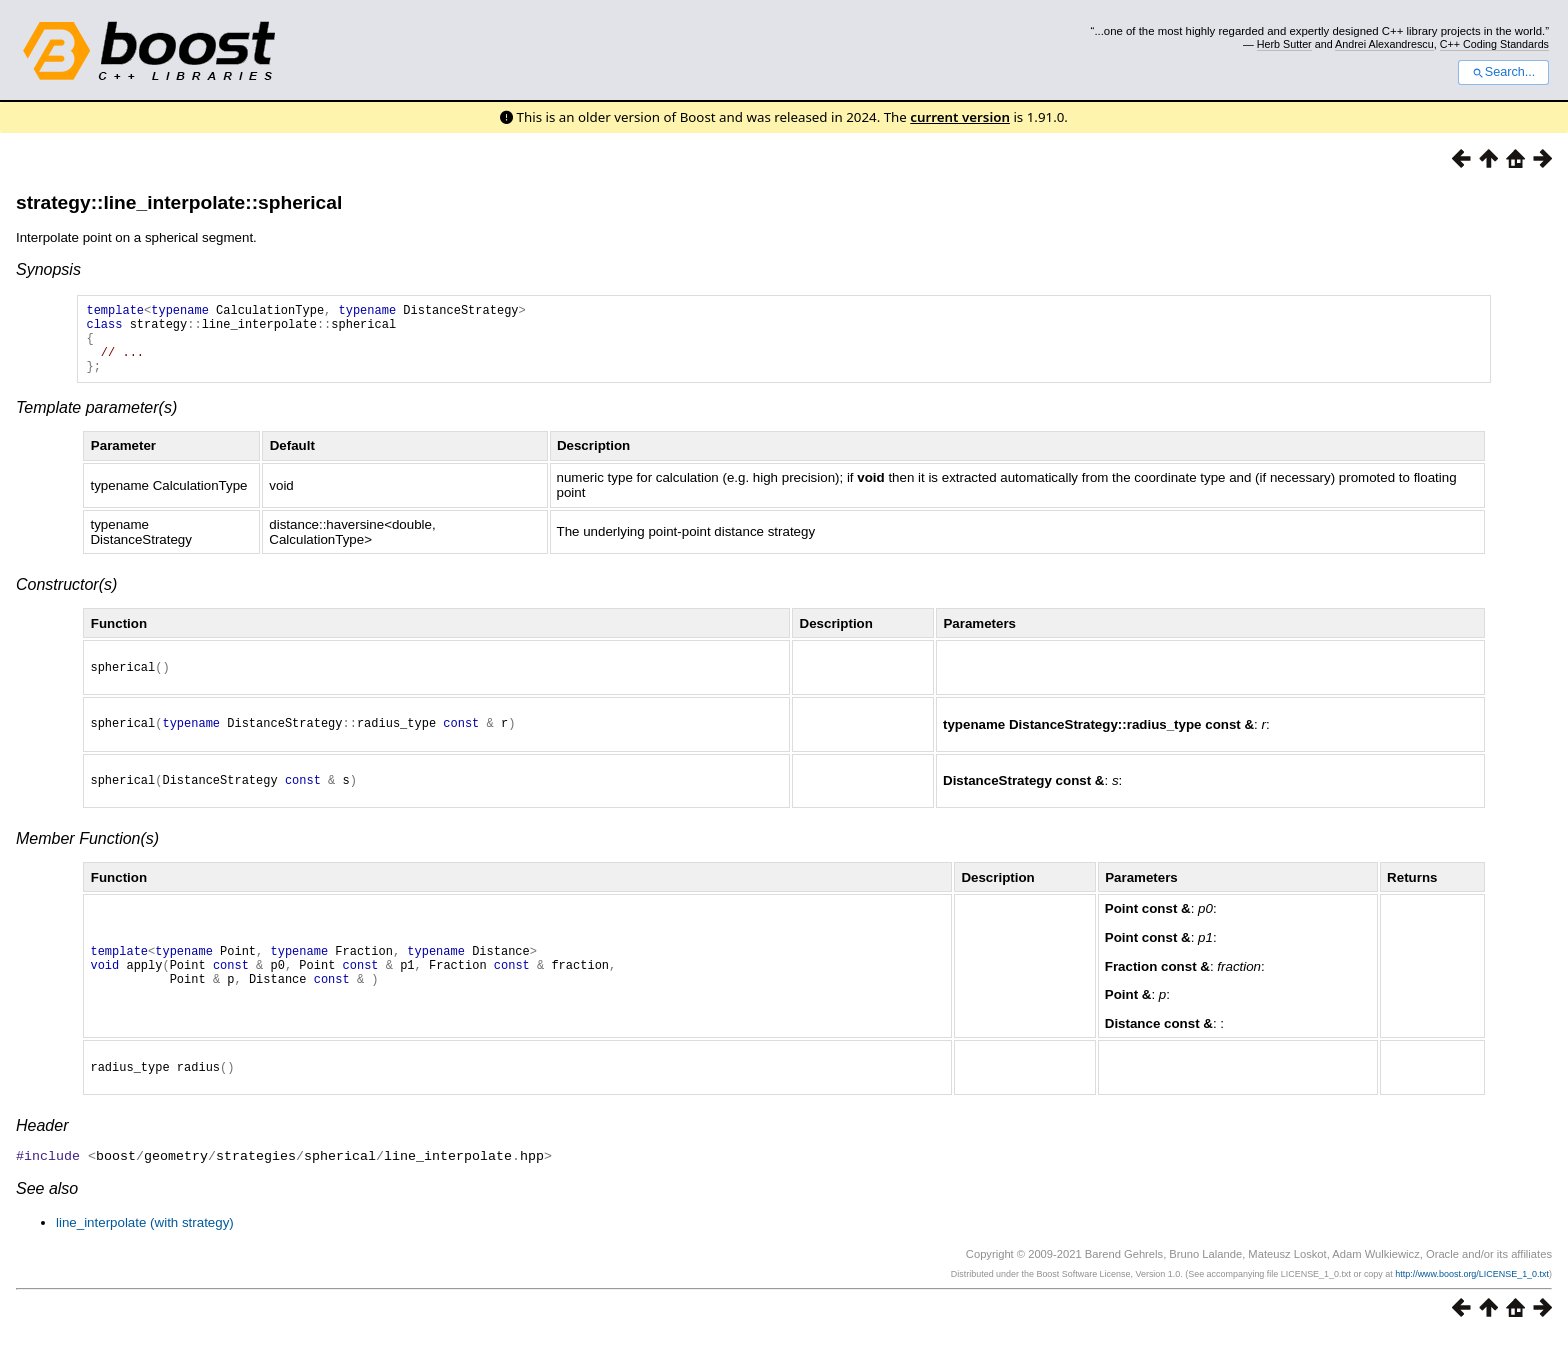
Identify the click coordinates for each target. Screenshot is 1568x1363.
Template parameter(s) (96, 422)
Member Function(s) (87, 862)
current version (960, 117)
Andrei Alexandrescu (1384, 44)
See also (47, 1214)
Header (42, 1152)
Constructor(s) (66, 599)
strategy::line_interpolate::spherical (179, 202)
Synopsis (48, 269)
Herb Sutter (1284, 44)
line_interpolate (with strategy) (145, 1248)
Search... (1503, 72)
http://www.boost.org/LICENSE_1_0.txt (1472, 1300)
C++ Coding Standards (1494, 44)
